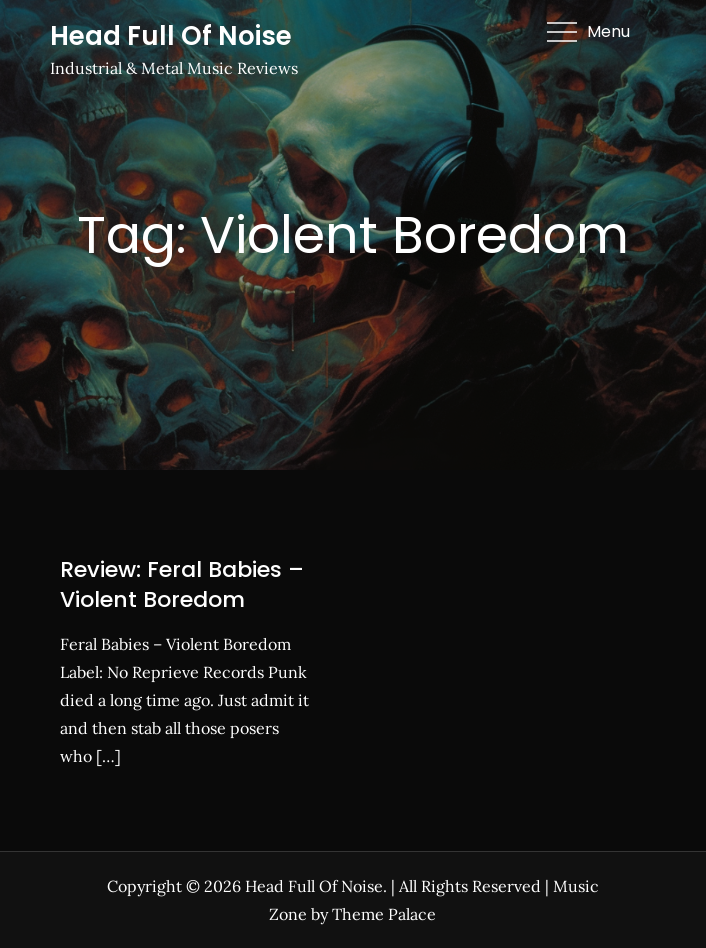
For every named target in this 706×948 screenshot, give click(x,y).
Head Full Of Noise (171, 36)
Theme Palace (384, 914)
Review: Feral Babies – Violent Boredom (182, 584)
